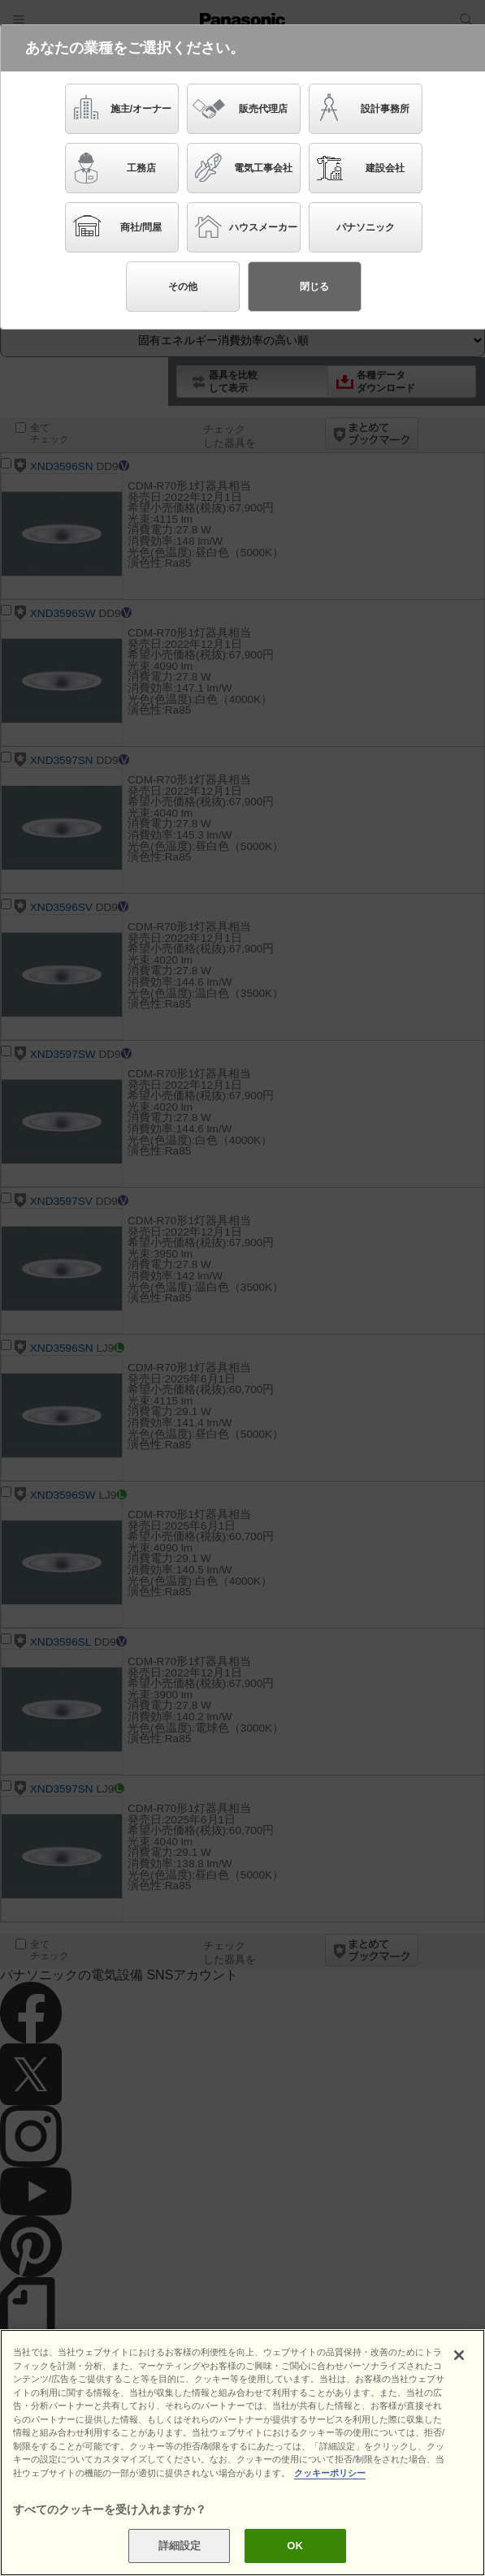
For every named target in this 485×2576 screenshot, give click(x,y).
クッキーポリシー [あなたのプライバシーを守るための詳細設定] (330, 2473)
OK (295, 2545)
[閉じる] (459, 2355)
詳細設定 (179, 2545)
